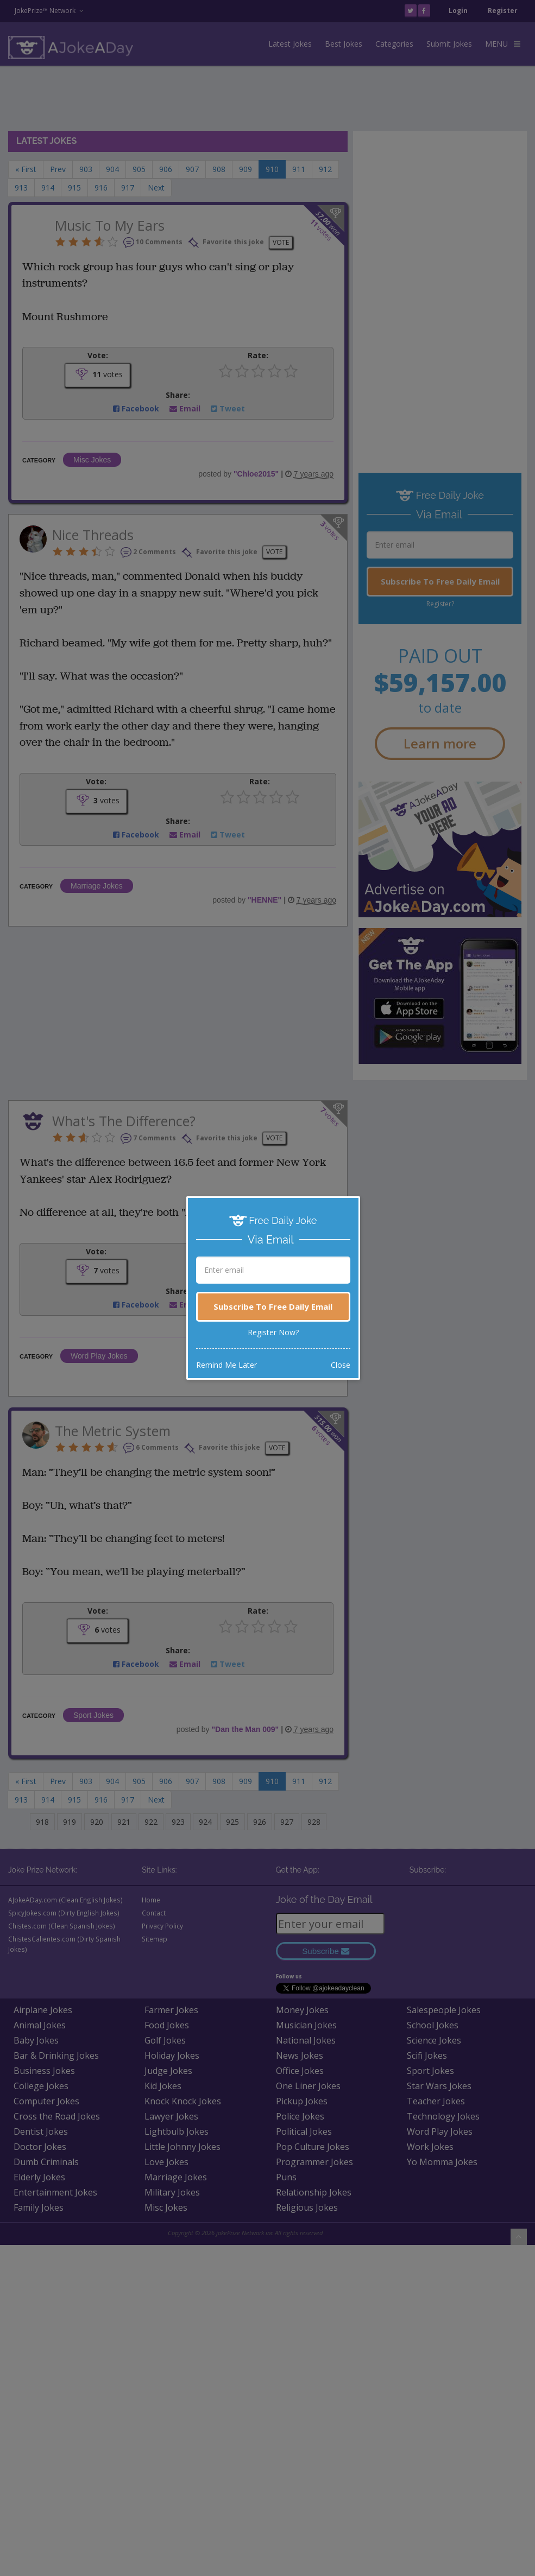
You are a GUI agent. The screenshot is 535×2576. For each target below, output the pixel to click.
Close (340, 1365)
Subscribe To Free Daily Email (272, 1306)
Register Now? (273, 1332)
